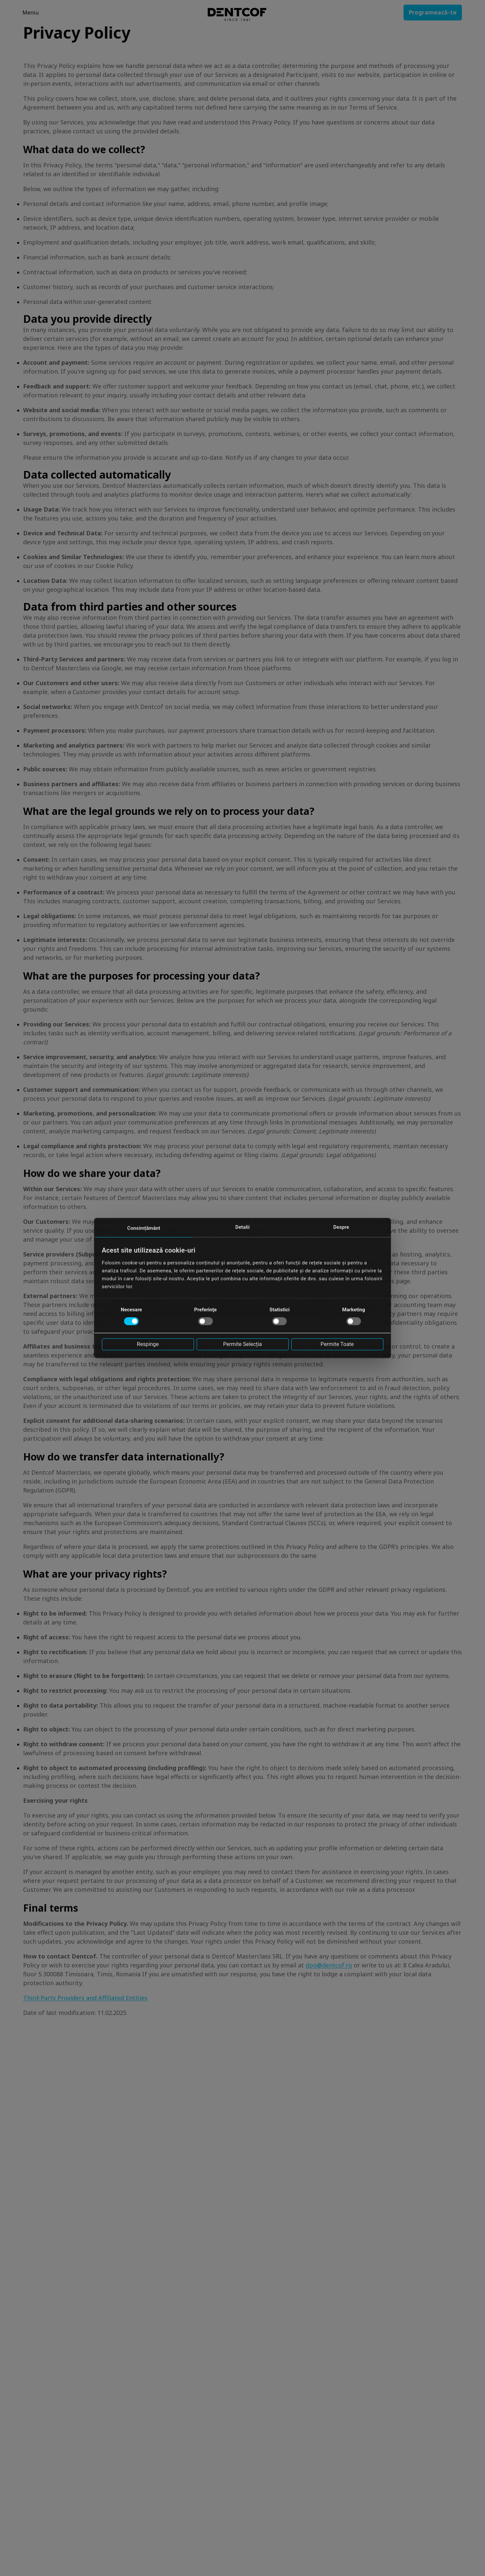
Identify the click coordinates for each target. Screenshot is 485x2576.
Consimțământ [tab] (143, 1228)
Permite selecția (242, 1344)
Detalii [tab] (242, 1227)
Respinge (148, 1344)
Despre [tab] (341, 1227)
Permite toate (337, 1344)
